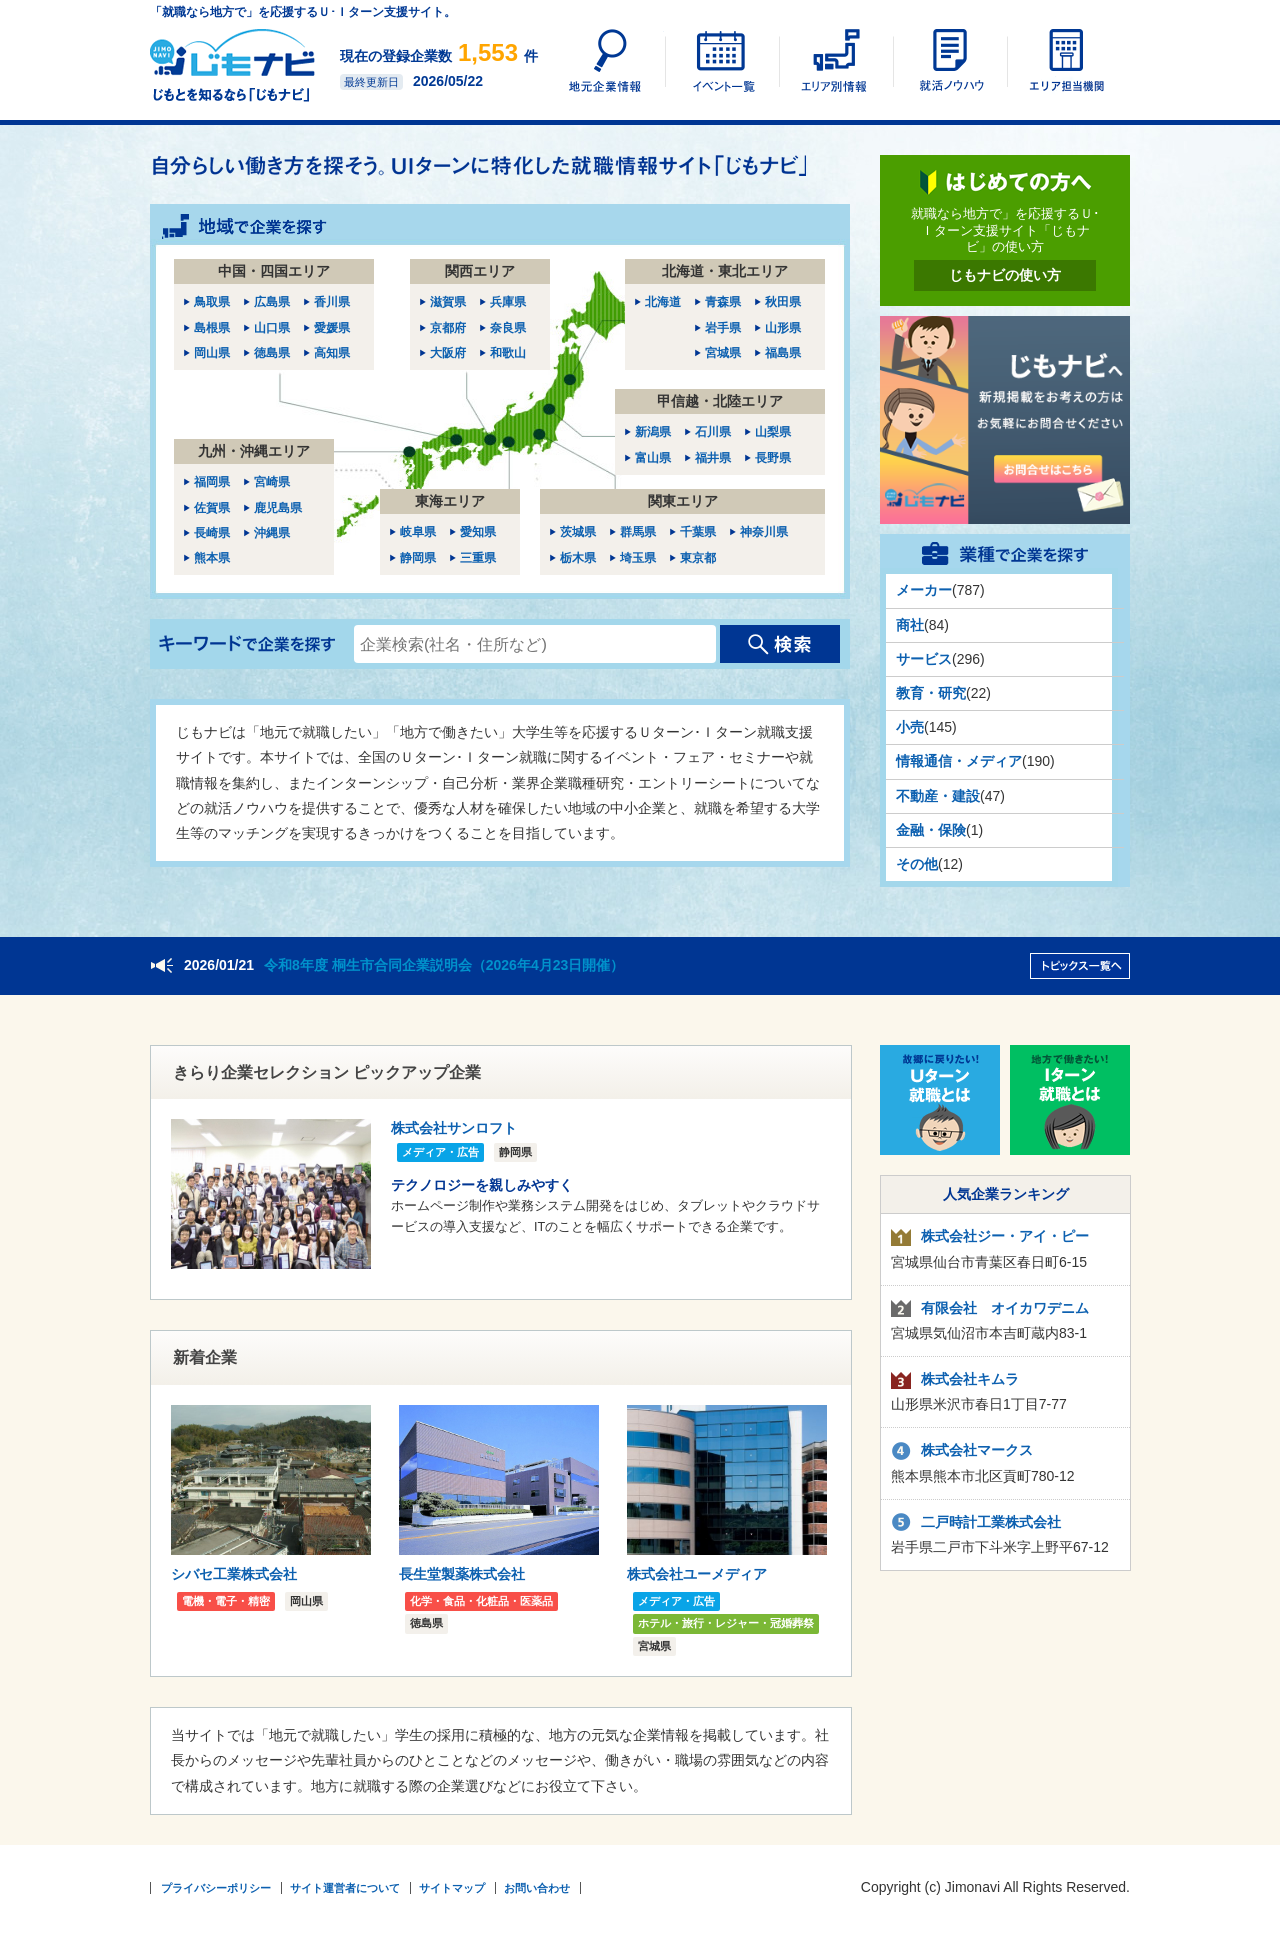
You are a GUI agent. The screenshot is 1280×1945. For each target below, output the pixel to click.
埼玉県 (638, 558)
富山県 (653, 458)
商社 (910, 625)
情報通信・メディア (959, 761)
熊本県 (212, 558)
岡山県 (212, 353)
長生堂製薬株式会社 (462, 1574)
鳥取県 (212, 302)
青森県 (723, 302)
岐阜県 (418, 532)
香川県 (332, 302)
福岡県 (212, 482)
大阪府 (448, 353)
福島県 (783, 353)
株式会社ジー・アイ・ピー (1005, 1236)
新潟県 (653, 432)
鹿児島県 (278, 508)
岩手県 (723, 328)
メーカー (924, 590)
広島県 (272, 302)
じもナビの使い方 (1005, 275)
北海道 (663, 302)
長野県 (773, 458)
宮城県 (723, 353)
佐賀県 (212, 508)
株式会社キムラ (970, 1379)
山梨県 (773, 432)
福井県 (713, 458)
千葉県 (698, 532)
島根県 (212, 328)
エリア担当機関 (1063, 60)
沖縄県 (272, 533)
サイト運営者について (345, 1888)
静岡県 (418, 558)
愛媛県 (332, 328)
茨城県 (578, 532)
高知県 (332, 353)
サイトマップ (452, 1888)
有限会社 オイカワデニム (1005, 1308)
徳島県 (272, 353)
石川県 (713, 432)
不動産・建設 (938, 796)
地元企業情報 (607, 60)
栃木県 (578, 558)
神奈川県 (764, 532)
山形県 (783, 328)
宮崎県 (272, 482)
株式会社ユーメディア (697, 1574)
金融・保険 (931, 830)
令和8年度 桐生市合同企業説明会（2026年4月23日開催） (444, 965)
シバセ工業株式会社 (234, 1574)
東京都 (698, 558)
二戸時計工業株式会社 (991, 1522)
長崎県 (212, 533)
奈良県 (508, 328)
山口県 (272, 328)
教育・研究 (931, 693)
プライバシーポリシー (216, 1888)
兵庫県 (508, 302)
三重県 (478, 558)
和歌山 (508, 353)
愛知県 (478, 532)
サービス (924, 659)
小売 (910, 727)
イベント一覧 (721, 60)
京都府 (448, 328)
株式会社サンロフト (454, 1128)
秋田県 (783, 302)
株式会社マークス (977, 1450)
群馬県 (638, 532)
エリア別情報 (835, 60)
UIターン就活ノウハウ (949, 60)
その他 (917, 864)
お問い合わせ (537, 1888)
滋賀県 (448, 302)
